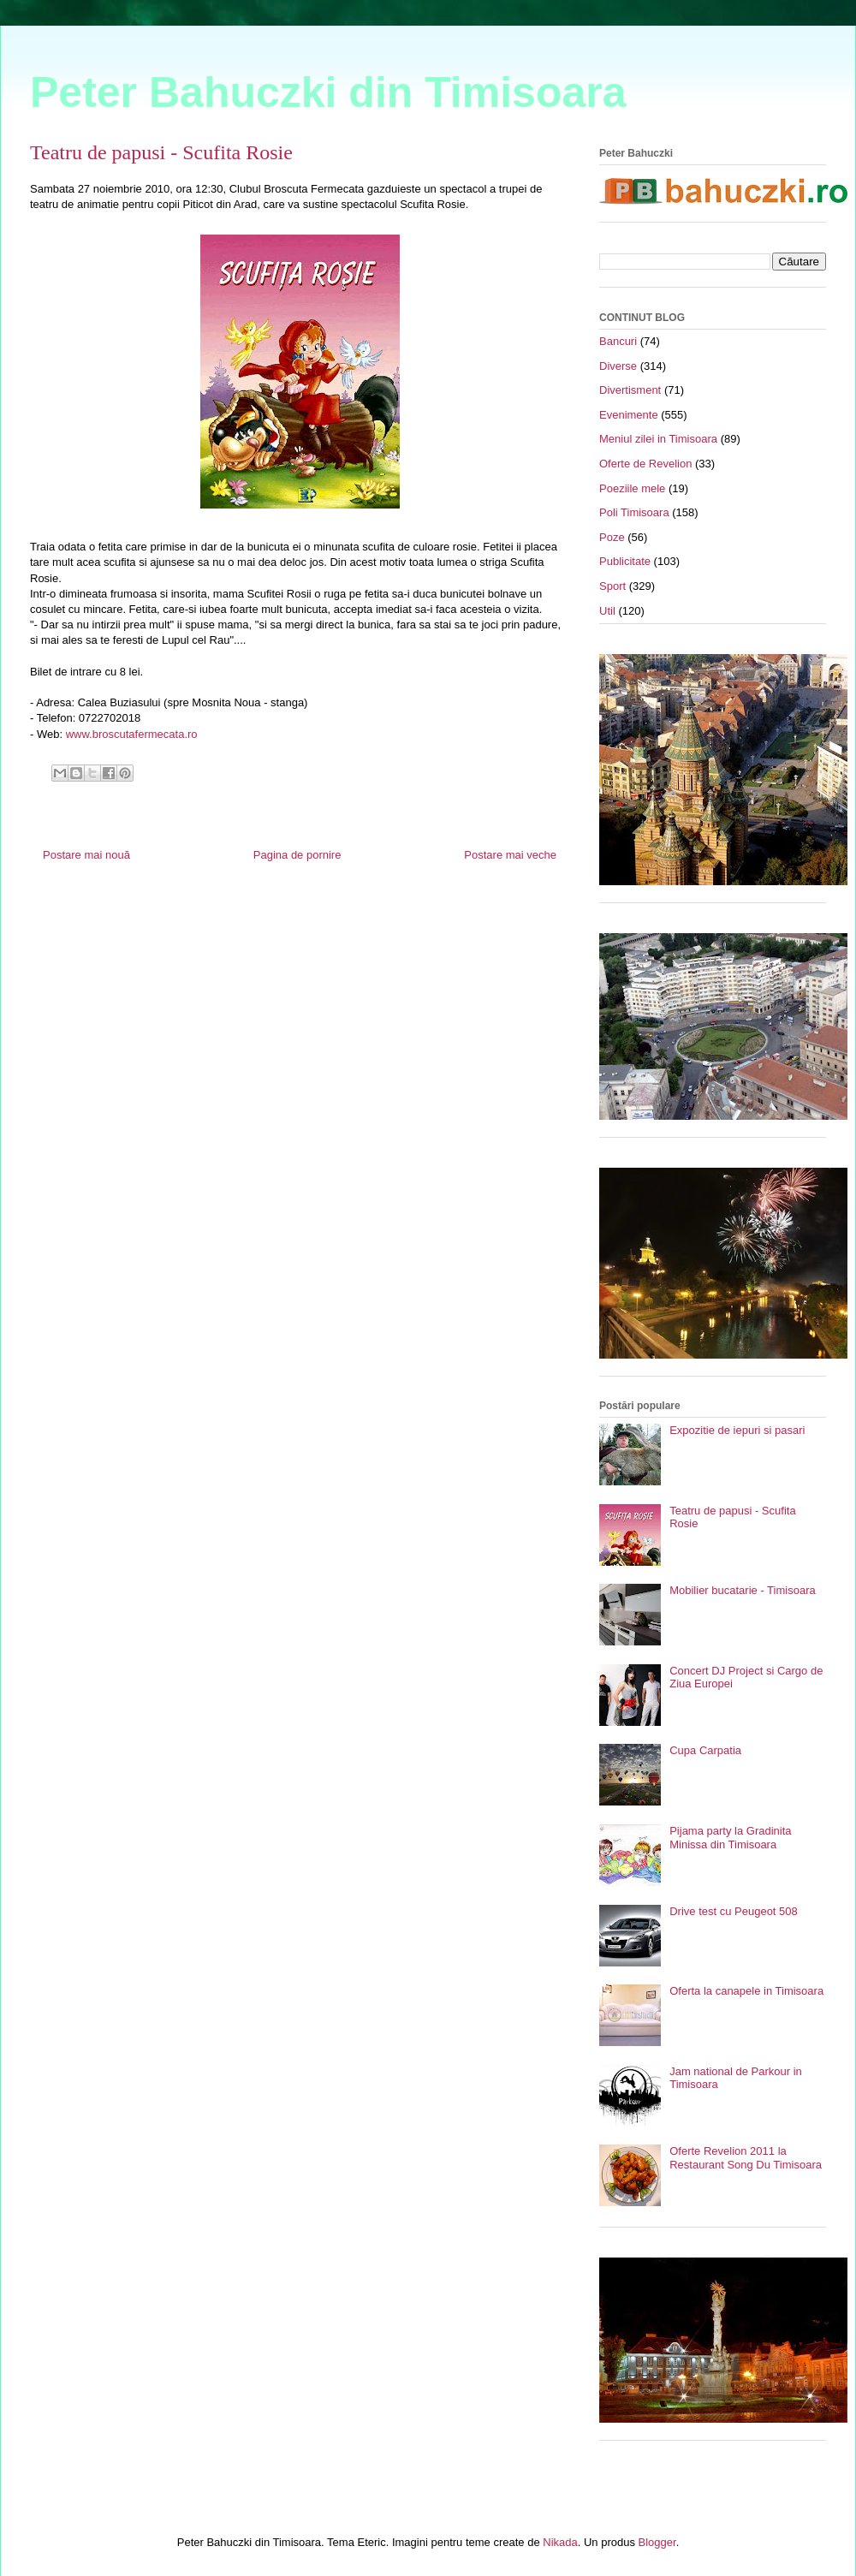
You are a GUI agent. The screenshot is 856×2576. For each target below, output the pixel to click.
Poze (612, 537)
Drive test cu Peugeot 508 (733, 1911)
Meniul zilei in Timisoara (658, 438)
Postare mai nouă (86, 854)
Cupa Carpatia (705, 1750)
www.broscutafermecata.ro (132, 734)
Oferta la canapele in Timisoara (746, 1990)
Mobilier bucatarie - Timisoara (742, 1590)
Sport (612, 586)
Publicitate (625, 561)
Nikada (560, 2542)
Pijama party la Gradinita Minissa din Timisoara (730, 1837)
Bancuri (618, 341)
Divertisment (630, 390)
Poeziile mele (632, 488)
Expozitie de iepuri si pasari (737, 1430)
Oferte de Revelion (645, 463)
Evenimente (628, 414)
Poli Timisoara (634, 512)
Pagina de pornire (297, 854)
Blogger (657, 2542)
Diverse (618, 366)
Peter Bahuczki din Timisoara (328, 92)
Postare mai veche (510, 854)
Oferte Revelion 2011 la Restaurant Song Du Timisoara (745, 2158)
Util (607, 610)
